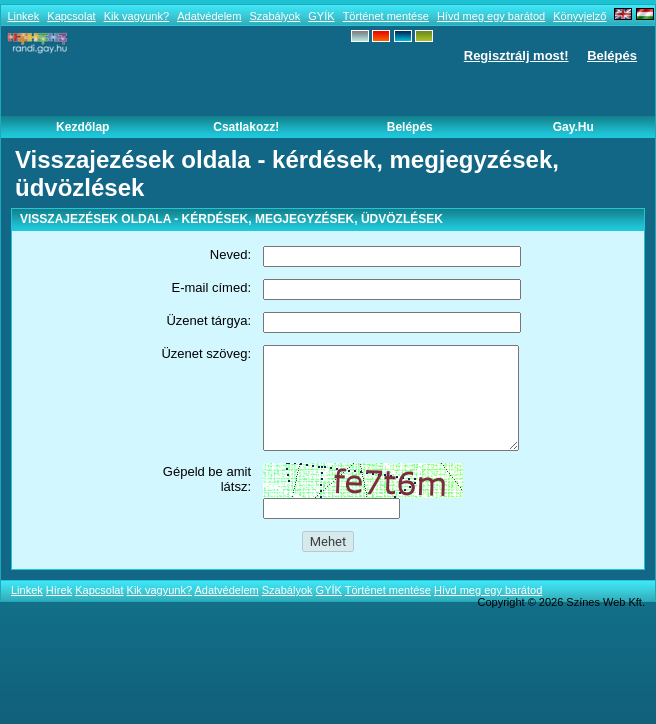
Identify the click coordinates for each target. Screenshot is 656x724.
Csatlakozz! (246, 127)
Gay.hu (573, 127)
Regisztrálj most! (516, 55)
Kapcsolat (71, 16)
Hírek (59, 590)
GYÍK (321, 16)
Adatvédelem (209, 16)
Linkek (23, 16)
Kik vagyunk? (136, 16)
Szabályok (274, 16)
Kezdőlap (82, 127)
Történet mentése (386, 16)
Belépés (612, 55)
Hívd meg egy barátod (491, 16)
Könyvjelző (579, 16)
